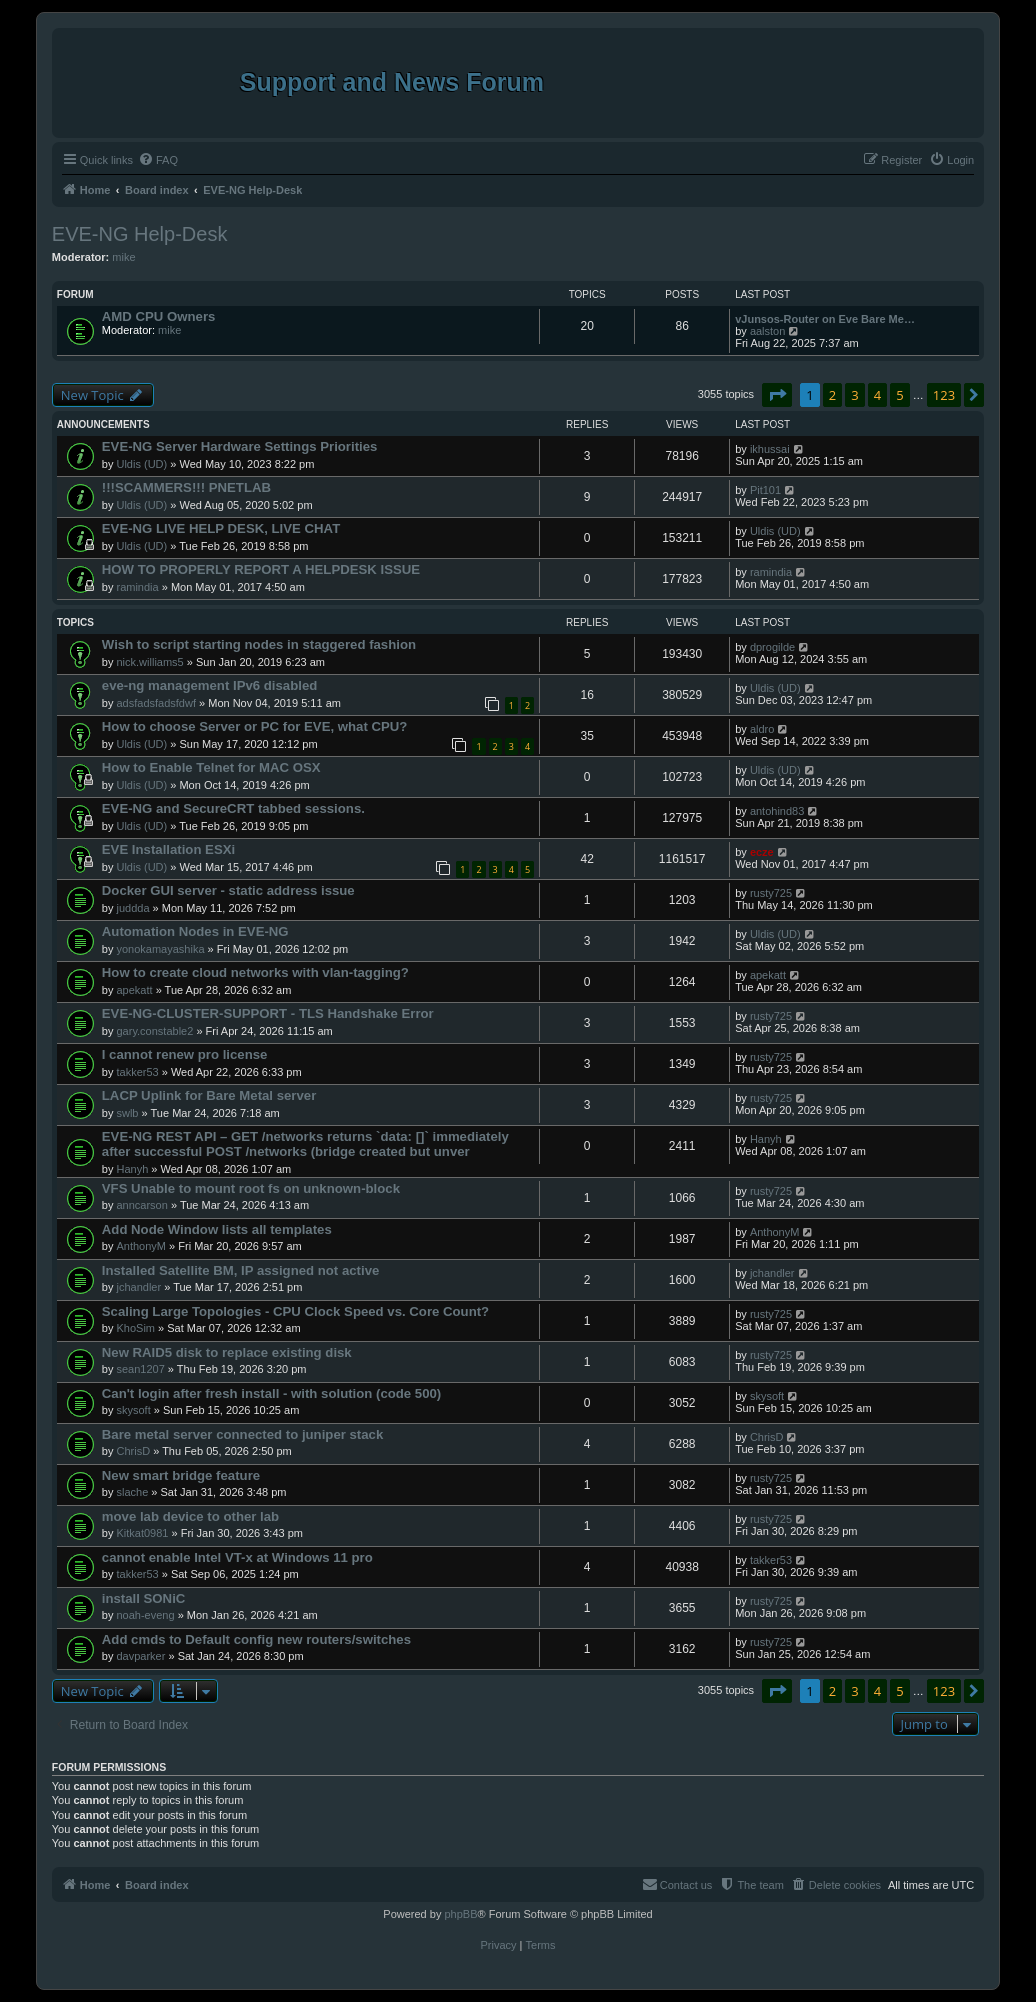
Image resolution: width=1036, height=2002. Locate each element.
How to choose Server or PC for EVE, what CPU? (255, 726)
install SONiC (144, 1598)
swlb (127, 1113)
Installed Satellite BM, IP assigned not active (241, 1270)
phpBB (460, 1914)
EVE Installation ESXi (168, 849)
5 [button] (899, 395)
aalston (767, 331)
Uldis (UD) (141, 464)
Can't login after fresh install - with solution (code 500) (271, 1393)
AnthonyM (141, 1246)
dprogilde (772, 647)
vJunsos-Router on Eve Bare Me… (825, 319)
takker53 (137, 1072)
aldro (762, 729)
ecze (762, 852)
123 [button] (944, 395)
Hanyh (132, 1169)
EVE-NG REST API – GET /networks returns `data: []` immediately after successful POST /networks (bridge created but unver (305, 1144)
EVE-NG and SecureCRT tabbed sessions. (233, 808)
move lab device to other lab (190, 1516)
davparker (140, 1656)
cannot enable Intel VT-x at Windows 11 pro (237, 1557)
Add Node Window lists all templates (217, 1229)
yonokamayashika (160, 949)
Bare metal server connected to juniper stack (242, 1434)
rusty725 (771, 893)
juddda (132, 908)
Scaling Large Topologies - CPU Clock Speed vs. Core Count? (295, 1311)
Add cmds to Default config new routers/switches (256, 1639)
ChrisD (133, 1451)
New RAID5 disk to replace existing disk (227, 1352)
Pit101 (765, 490)
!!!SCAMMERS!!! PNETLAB (186, 487)
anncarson (141, 1205)
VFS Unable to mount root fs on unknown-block (251, 1188)
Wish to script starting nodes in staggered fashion (259, 644)
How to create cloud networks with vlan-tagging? (255, 972)
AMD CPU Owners (159, 316)
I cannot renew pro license (185, 1054)
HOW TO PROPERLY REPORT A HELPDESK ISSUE (261, 569)
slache (132, 1492)
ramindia (137, 587)
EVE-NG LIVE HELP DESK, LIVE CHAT (221, 528)
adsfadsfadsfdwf (156, 703)
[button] (777, 395)
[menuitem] (158, 160)
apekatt (134, 990)
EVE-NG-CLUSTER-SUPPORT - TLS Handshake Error (268, 1013)
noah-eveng (145, 1615)
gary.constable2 (154, 1031)
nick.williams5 (149, 662)
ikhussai (770, 449)
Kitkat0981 (142, 1533)
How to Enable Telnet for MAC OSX (211, 767)
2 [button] (832, 395)
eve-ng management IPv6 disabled (209, 685)
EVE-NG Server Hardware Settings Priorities (240, 446)
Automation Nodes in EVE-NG (195, 931)
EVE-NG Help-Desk (140, 234)
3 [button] (854, 395)
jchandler (138, 1287)
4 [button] (877, 395)
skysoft (133, 1410)
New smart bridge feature (181, 1475)
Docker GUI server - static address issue (228, 890)
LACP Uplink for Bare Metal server (209, 1095)
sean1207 (140, 1369)
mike (123, 257)
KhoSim (135, 1328)
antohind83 (777, 811)
